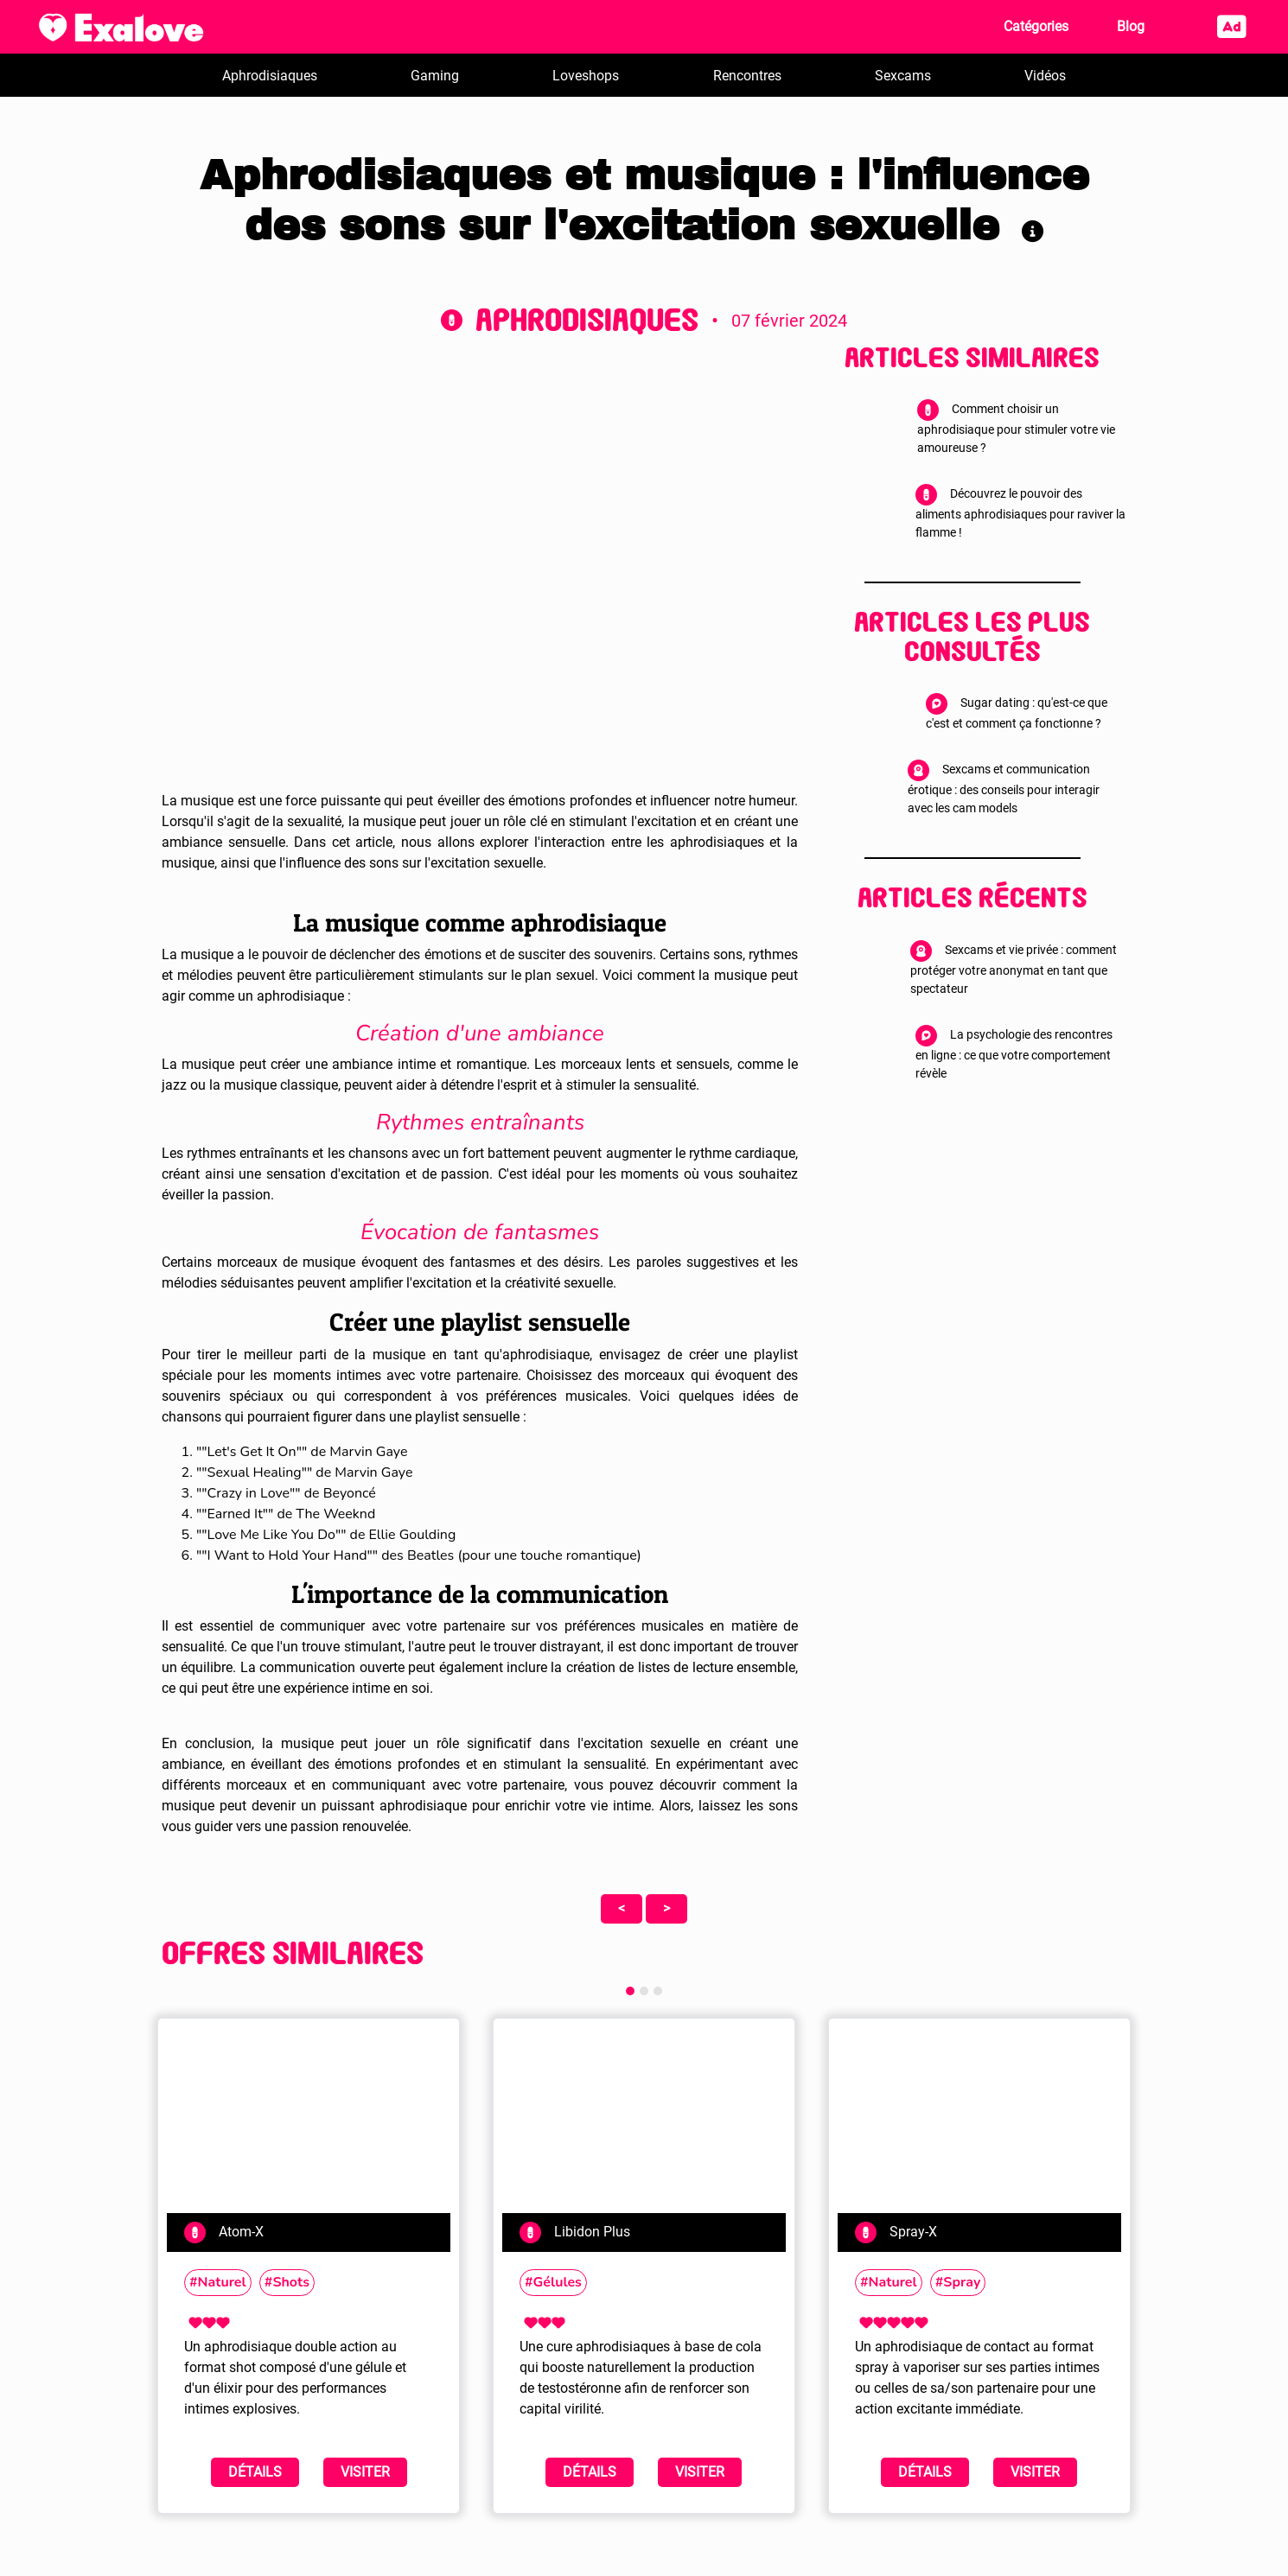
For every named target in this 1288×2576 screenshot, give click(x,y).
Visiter (365, 2472)
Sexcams (903, 75)
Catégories (1036, 26)
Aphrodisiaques (269, 75)
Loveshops (585, 75)
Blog (1131, 26)
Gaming (435, 75)
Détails (255, 2472)
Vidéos (1045, 75)
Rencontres (747, 75)
